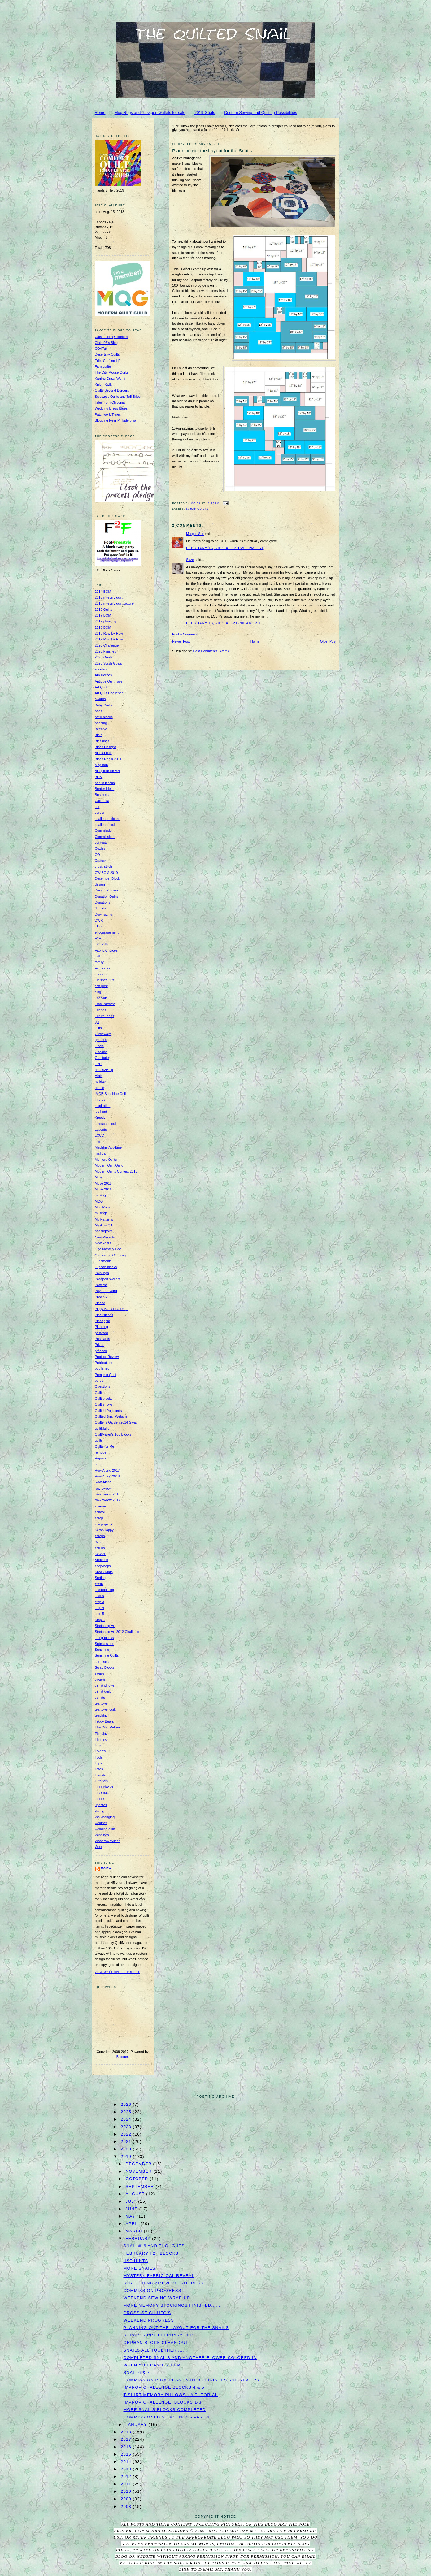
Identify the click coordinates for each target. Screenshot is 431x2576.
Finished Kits (104, 980)
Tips (98, 1745)
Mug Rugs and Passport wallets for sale (150, 112)
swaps (99, 1673)
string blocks (104, 1638)
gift (97, 1022)
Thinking (101, 1733)
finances (101, 974)
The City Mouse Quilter (112, 372)
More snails (139, 2268)
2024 (127, 2119)
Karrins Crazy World (110, 378)
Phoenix (101, 1297)
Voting (99, 1811)
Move (99, 1177)
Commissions (105, 837)
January (137, 2424)
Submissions (104, 1644)
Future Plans (104, 1016)
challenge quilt (106, 824)
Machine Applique (108, 1147)
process (101, 1351)
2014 (127, 2461)
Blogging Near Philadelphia (115, 420)
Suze (190, 560)
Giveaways (103, 1034)
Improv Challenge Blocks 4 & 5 (163, 2387)
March (135, 2231)
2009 (127, 2498)
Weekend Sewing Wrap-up (156, 2298)
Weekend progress (148, 2320)
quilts (99, 1440)
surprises (102, 1661)
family (99, 962)
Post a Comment (185, 634)
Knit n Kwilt (103, 384)
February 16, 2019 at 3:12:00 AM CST (223, 623)
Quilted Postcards (108, 1410)
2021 (127, 2141)
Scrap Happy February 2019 (159, 2335)
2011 (127, 2484)
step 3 (99, 1602)
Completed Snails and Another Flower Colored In (190, 2357)
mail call (101, 1153)
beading (101, 723)
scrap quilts (197, 508)
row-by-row (103, 1488)
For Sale (101, 998)
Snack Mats (104, 1572)
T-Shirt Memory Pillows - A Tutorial (170, 2394)
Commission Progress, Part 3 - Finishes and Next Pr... (193, 2380)
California (102, 801)
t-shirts (100, 1697)
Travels (100, 1775)
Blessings (102, 741)
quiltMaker (103, 1428)
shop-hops (103, 1566)
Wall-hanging (105, 1817)
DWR (99, 920)
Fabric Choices (106, 950)
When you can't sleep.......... (159, 2365)
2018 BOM (103, 627)
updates (101, 1805)
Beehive (101, 729)
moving (100, 1195)
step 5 (99, 1613)
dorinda (100, 908)
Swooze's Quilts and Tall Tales (118, 396)
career (99, 812)
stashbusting (104, 1590)
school (100, 1512)
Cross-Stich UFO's (147, 2312)
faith (98, 956)
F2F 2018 (102, 944)
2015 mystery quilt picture (114, 603)
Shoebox (101, 1560)
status (99, 1596)
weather (101, 1823)
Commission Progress (152, 2290)
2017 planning (105, 621)
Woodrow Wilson (107, 1841)
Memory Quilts (106, 1159)
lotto (98, 1141)
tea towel (101, 1703)
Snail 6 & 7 (136, 2372)
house (99, 1088)
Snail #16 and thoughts (154, 2246)
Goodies (101, 1052)
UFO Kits (102, 1793)
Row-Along (103, 1482)
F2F (98, 938)
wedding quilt (105, 1829)
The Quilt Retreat (108, 1727)
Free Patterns (105, 1004)
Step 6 (100, 1620)
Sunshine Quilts (107, 1655)
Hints (98, 1076)
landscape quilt (106, 1123)
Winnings (102, 1835)
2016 (127, 2446)
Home (100, 112)
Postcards (102, 1339)
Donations (102, 902)
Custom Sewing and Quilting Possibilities (260, 112)
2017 (127, 2439)
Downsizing (103, 914)
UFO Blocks (104, 1787)
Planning (101, 1327)
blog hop (101, 765)
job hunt (101, 1111)
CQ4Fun (101, 348)
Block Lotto (103, 753)
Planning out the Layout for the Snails (176, 2327)
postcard (101, 1333)
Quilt (98, 1392)
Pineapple (102, 1321)
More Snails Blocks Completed (164, 2409)
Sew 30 (100, 1554)
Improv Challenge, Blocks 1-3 (162, 2402)
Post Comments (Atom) (211, 651)
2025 (127, 2112)
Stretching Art (105, 1626)
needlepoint (103, 1231)
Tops (98, 1763)
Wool (98, 1847)
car (97, 807)
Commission (104, 830)
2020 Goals (103, 657)
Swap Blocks (104, 1667)
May (131, 2216)
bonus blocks (105, 783)
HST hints (135, 2260)
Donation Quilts (106, 896)
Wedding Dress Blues (111, 408)
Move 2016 (103, 1189)
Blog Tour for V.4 (107, 771)
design (100, 884)
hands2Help (104, 1070)
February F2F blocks (150, 2253)
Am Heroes (103, 675)
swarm (100, 1679)
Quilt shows (103, 1404)
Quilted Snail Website (111, 1416)
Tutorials (101, 1781)
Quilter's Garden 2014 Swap (116, 1422)
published (102, 1368)
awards (100, 699)
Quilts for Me (104, 1446)
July (132, 2201)
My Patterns (104, 1219)
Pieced (100, 1303)
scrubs (100, 1548)
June (132, 2208)
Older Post (328, 641)
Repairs (101, 1458)
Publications (104, 1362)
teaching (101, 1715)
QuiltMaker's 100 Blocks (113, 1434)
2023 (127, 2126)
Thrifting (101, 1739)
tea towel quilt (105, 1709)
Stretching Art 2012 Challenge (117, 1631)
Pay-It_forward (106, 1291)
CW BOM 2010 (106, 872)
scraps (100, 1536)
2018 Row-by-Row (109, 633)
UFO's (99, 1799)
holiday (100, 1081)
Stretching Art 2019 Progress (163, 2283)
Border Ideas (104, 789)
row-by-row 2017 (107, 1500)
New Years (103, 1243)
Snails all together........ (156, 2350)
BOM (98, 777)
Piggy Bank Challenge (111, 1309)
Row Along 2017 (107, 1470)
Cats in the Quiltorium (111, 337)
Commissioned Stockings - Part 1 (166, 2417)
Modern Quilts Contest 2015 (116, 1171)
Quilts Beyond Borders (112, 390)
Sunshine (102, 1649)
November (140, 2171)
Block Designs (105, 747)
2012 (127, 2476)
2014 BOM (103, 591)
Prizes (99, 1345)
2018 (127, 2432)
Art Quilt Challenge (109, 693)
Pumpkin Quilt (105, 1375)
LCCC (99, 1135)
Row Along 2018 (107, 1476)
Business (102, 794)
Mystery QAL (105, 1225)
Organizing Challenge (111, 1255)
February (139, 2238)
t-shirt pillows (105, 1685)
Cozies (100, 848)
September (141, 2186)
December (139, 2164)
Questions (102, 1386)
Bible (98, 735)
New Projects (105, 1237)
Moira (106, 1868)
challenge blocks (107, 819)
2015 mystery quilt (109, 597)
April (133, 2223)
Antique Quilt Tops (108, 681)
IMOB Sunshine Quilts (111, 1093)
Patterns (101, 1285)
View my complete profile (117, 1972)
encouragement (107, 932)
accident (101, 669)
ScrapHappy (104, 1530)
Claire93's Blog (106, 343)
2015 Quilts (103, 609)
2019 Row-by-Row (109, 639)
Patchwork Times (108, 414)
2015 (127, 2454)
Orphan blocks (106, 1267)
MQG (99, 1201)
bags (98, 711)
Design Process (107, 890)
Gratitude (102, 1058)
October (138, 2178)
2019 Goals (204, 112)
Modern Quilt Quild (109, 1165)
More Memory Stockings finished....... (172, 2305)
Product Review (107, 1357)
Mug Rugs (102, 1207)
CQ (97, 854)
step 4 (99, 1608)
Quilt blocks (103, 1398)
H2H (98, 1064)
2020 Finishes (105, 651)
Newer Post (181, 641)
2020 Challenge (107, 645)
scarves (101, 1506)
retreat (100, 1464)
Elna (98, 926)
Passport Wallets (107, 1279)
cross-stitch (103, 866)
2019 (127, 2156)
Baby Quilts (103, 705)
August (136, 2194)
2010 (127, 2491)
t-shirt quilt (103, 1691)
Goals (99, 1046)
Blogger (122, 2056)
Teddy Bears (104, 1721)
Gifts (98, 1028)
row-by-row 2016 (107, 1494)
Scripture (101, 1542)
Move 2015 (103, 1183)
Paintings (102, 1273)
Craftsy (100, 860)
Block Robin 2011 (108, 759)
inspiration (102, 1106)
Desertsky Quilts (107, 354)
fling (98, 992)
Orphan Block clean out (155, 2342)
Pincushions (104, 1315)
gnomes (101, 1040)
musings (101, 1213)
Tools (99, 1757)
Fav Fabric (103, 968)
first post (101, 986)
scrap (99, 1518)
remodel (101, 1452)
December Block (107, 878)
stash (99, 1584)
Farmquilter (103, 366)
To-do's (100, 1751)
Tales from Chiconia (110, 402)
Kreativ (100, 1117)
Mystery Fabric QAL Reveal (158, 2275)
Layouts (101, 1129)
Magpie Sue (195, 534)
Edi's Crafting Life (108, 360)
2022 (127, 2134)
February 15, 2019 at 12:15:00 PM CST (225, 548)
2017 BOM (103, 615)
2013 (127, 2469)
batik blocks (104, 717)
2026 (127, 2104)
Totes (99, 1769)
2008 (127, 2506)
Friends (100, 1010)
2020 (127, 2149)
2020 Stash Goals (108, 663)
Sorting (100, 1578)
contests (101, 842)
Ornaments (103, 1261)
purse (99, 1380)
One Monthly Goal (108, 1249)
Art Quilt (101, 687)
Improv (100, 1099)
